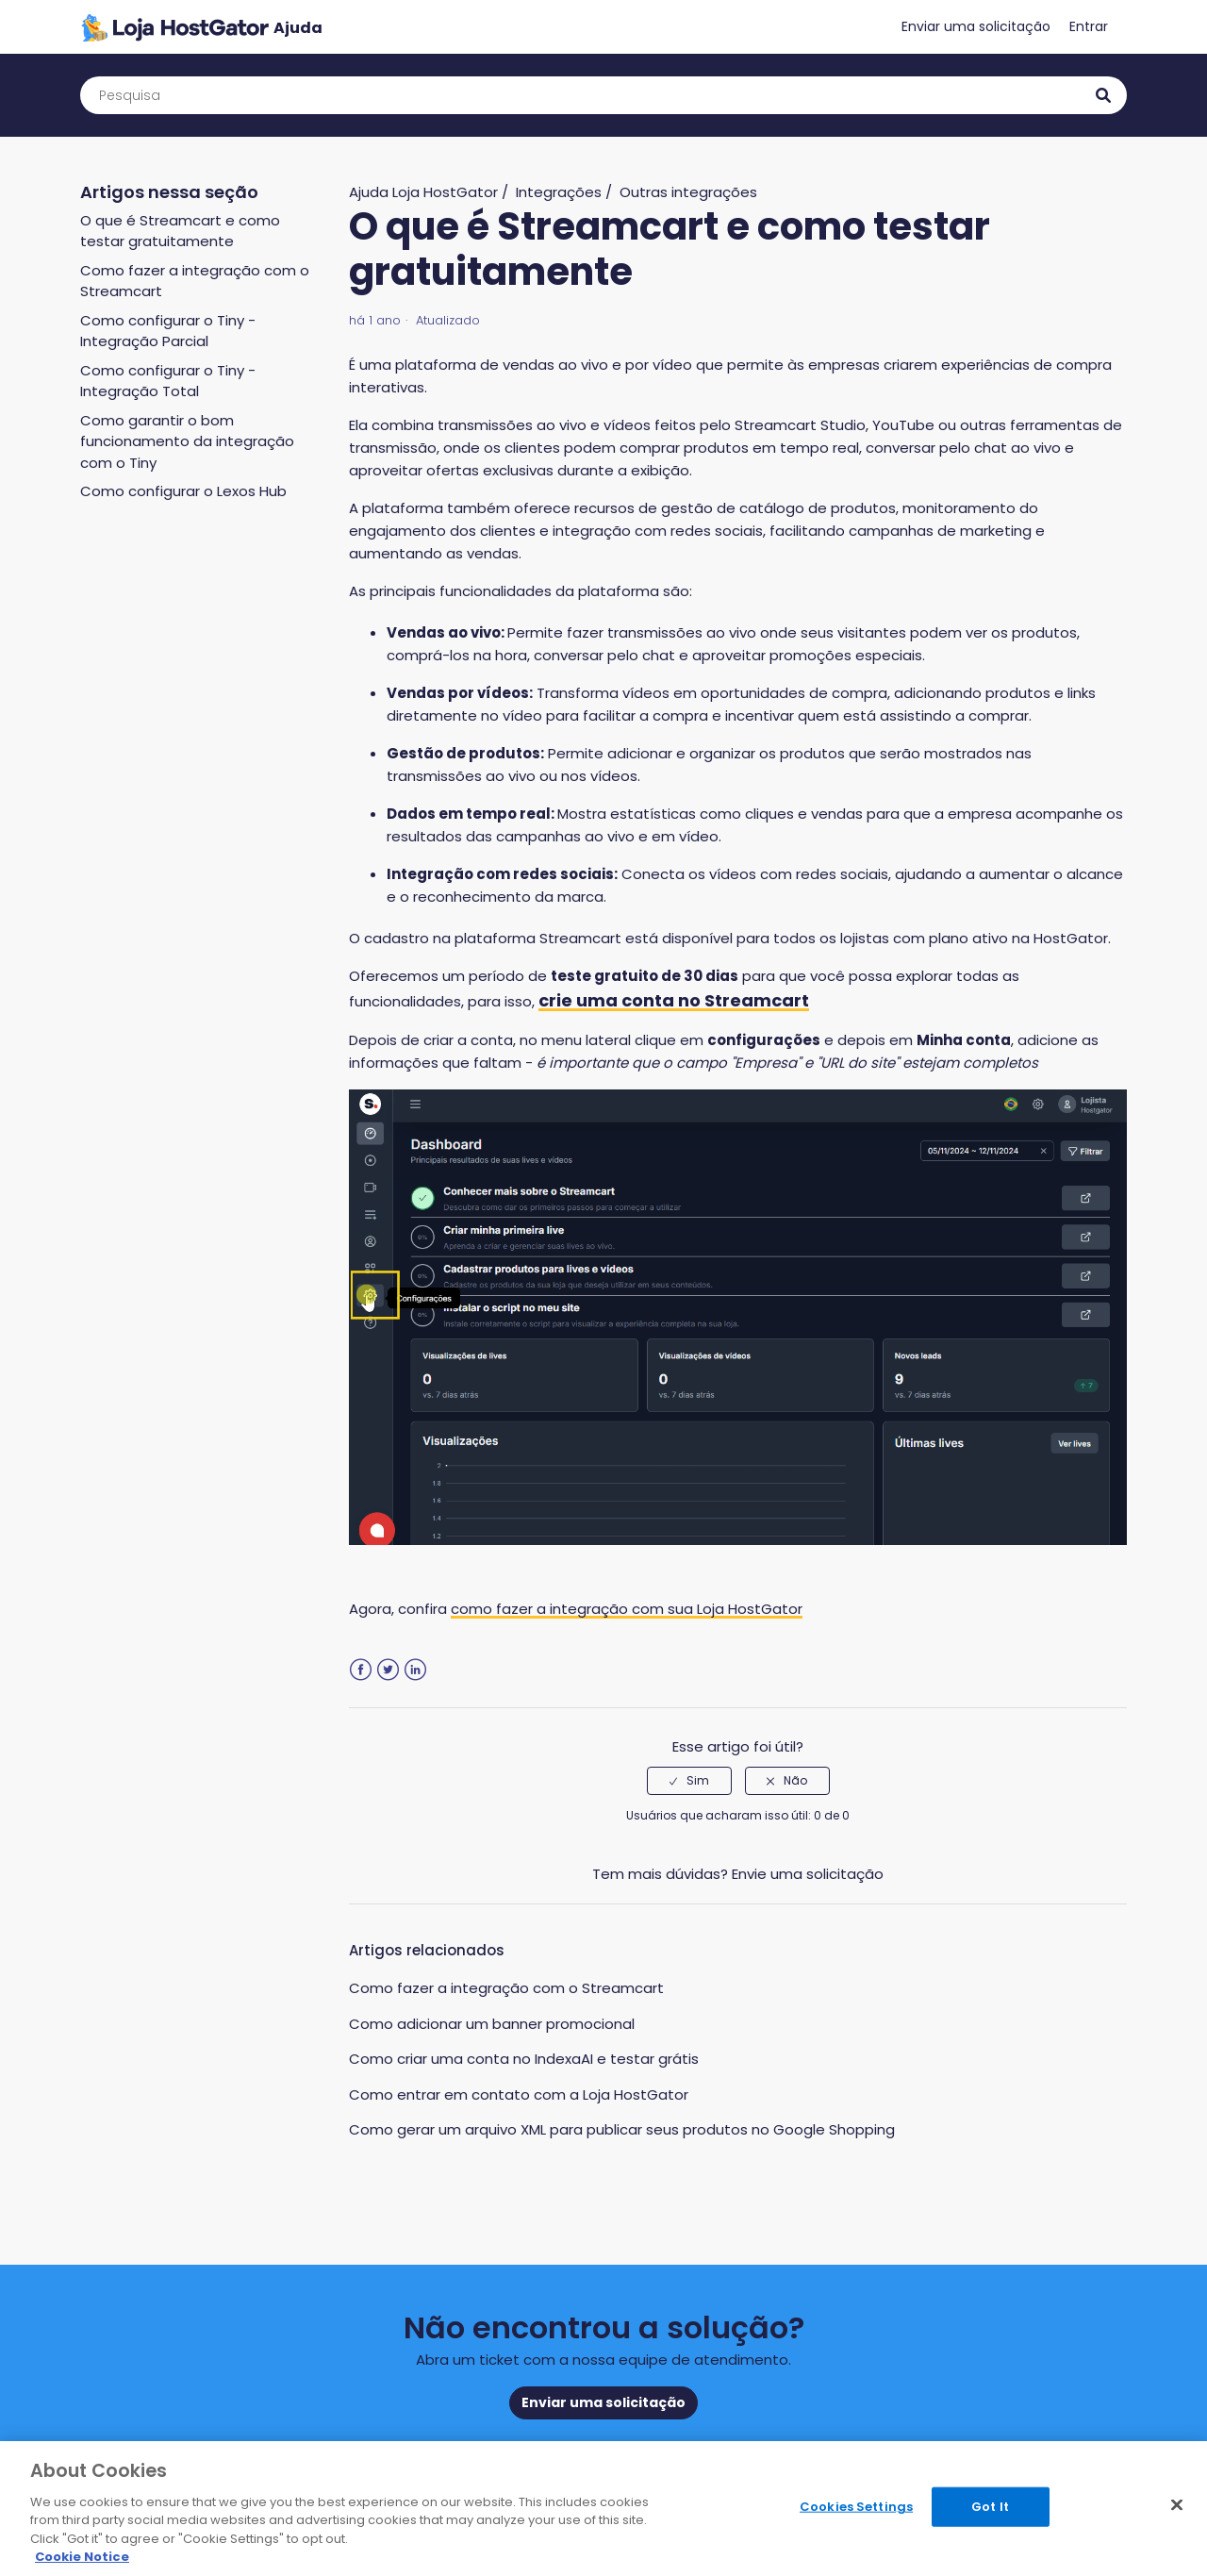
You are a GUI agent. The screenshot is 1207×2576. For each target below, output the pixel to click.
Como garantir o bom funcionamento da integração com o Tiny (187, 441)
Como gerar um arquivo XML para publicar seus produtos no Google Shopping (622, 2129)
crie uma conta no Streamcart (673, 1000)
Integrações (559, 192)
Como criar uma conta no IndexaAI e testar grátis (524, 2059)
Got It (990, 2507)
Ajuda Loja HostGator (423, 192)
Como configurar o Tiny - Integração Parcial (168, 331)
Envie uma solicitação (808, 1874)
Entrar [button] (1088, 26)
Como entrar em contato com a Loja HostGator (518, 2094)
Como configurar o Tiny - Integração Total (168, 381)
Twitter (388, 1670)
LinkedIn (415, 1670)
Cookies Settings (856, 2507)
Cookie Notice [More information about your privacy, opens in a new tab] (82, 2557)
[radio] (689, 1781)
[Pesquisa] (603, 95)
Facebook (360, 1670)
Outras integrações (688, 192)
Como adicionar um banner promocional (492, 2024)
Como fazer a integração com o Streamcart (506, 1988)
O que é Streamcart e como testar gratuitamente (180, 231)
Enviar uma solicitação (975, 26)
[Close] (1177, 2505)
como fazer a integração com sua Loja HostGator (626, 1609)
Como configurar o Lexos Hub (183, 491)
